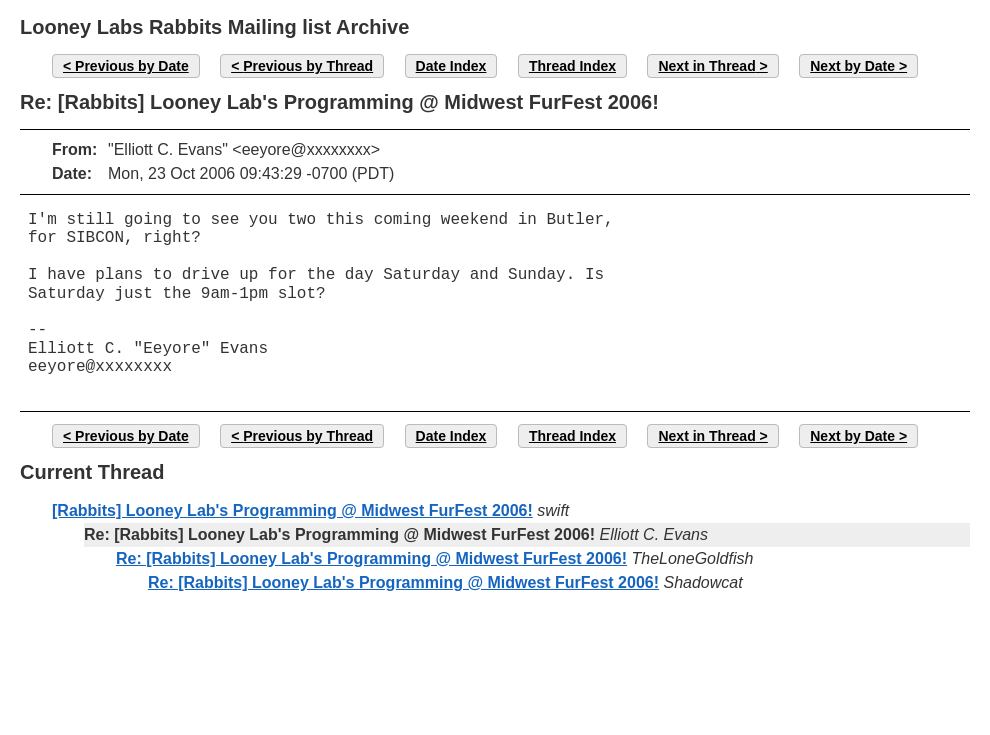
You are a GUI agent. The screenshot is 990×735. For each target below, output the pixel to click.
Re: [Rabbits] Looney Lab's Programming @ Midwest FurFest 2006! (371, 558)
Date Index (451, 66)
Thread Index (572, 66)
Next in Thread (706, 66)
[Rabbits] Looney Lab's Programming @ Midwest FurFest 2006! (292, 510)
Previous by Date (132, 66)
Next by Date (852, 66)
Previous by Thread (308, 66)
